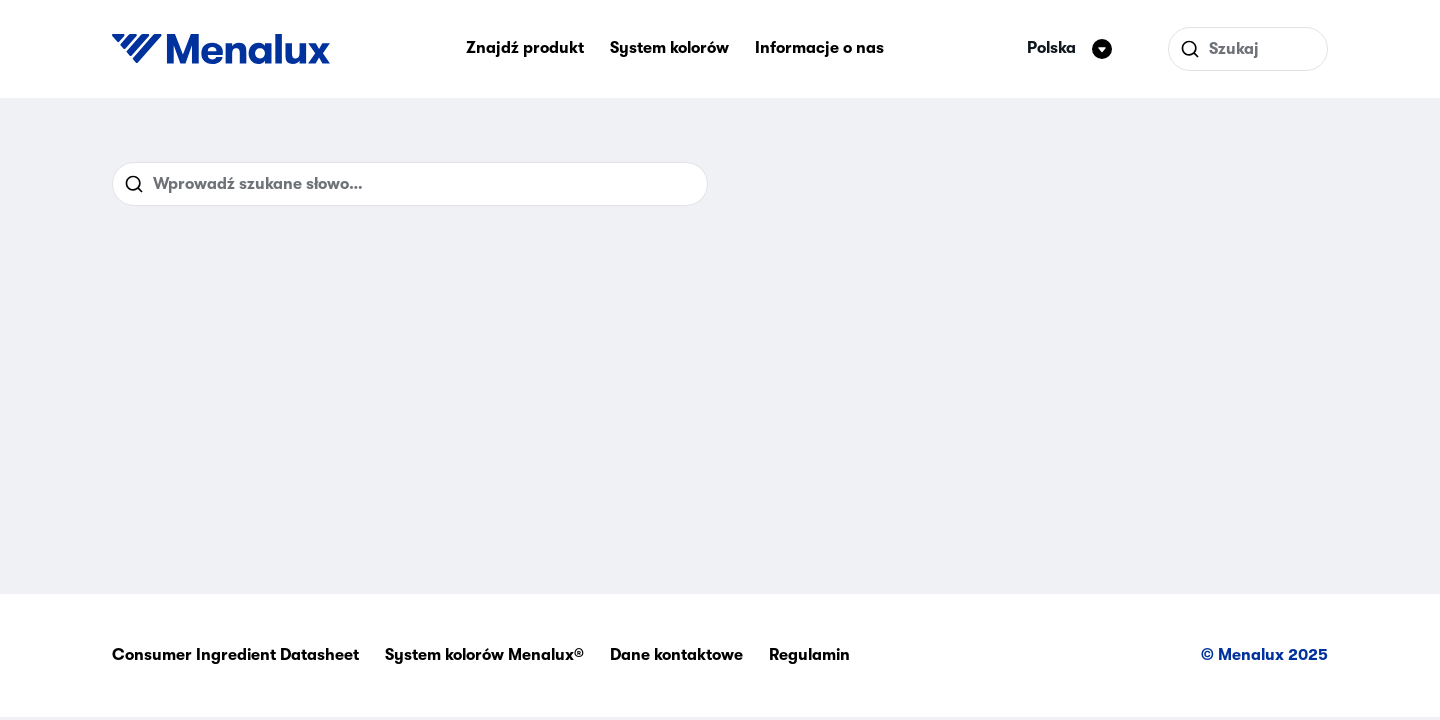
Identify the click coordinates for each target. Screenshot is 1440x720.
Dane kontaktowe (676, 655)
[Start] (221, 49)
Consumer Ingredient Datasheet (235, 655)
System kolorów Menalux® (484, 655)
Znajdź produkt (525, 48)
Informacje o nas (819, 48)
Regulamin (809, 655)
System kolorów (669, 48)
